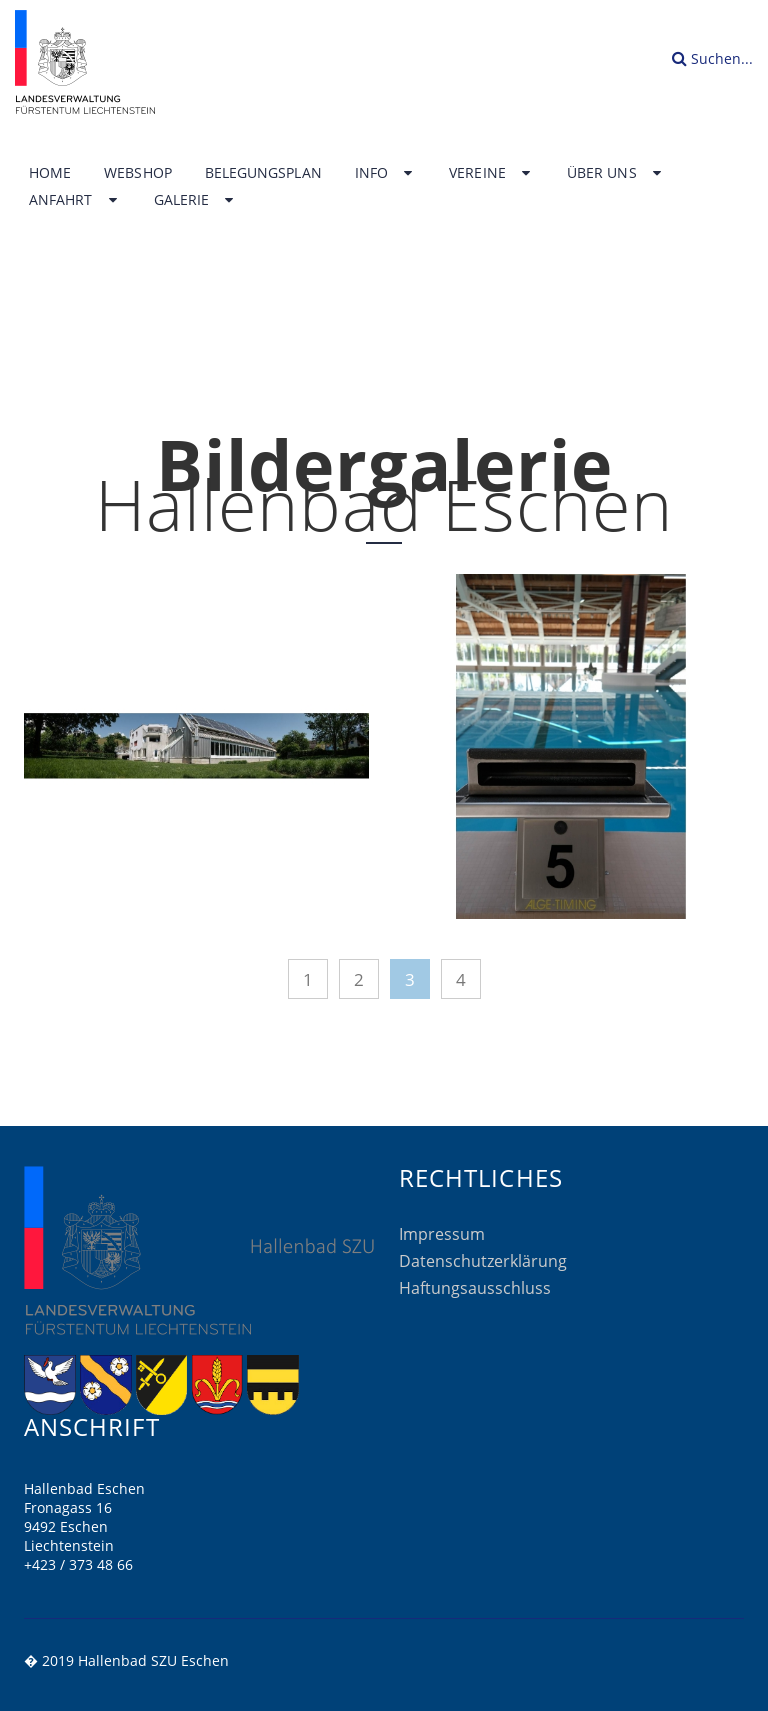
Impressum (442, 1234)
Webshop (138, 173)
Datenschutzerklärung (483, 1261)
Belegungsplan (263, 173)
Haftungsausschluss (475, 1288)
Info (386, 173)
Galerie (196, 200)
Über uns (616, 173)
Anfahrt (75, 200)
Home (50, 173)
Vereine (491, 173)
